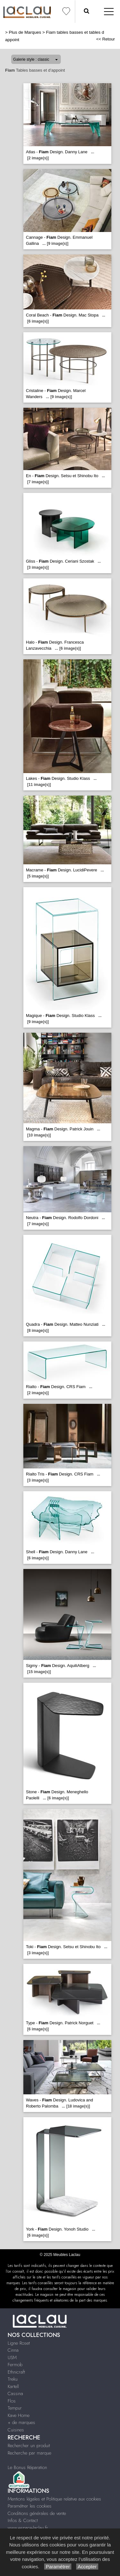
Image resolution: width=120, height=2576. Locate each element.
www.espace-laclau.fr (28, 2527)
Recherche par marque (29, 2452)
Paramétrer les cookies (30, 2505)
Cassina (15, 2393)
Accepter (87, 2566)
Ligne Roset (19, 2343)
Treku (13, 2379)
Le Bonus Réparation (27, 2467)
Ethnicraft (16, 2371)
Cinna (13, 2350)
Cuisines (16, 2429)
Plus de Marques (25, 32)
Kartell (13, 2386)
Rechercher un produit (29, 2445)
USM (12, 2357)
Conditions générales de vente (37, 2513)
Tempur (15, 2407)
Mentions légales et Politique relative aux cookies (54, 2498)
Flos (12, 2400)
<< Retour (105, 39)
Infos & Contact (23, 2520)
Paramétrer (57, 2566)
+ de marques (21, 2422)
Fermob (15, 2364)
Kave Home (18, 2415)
